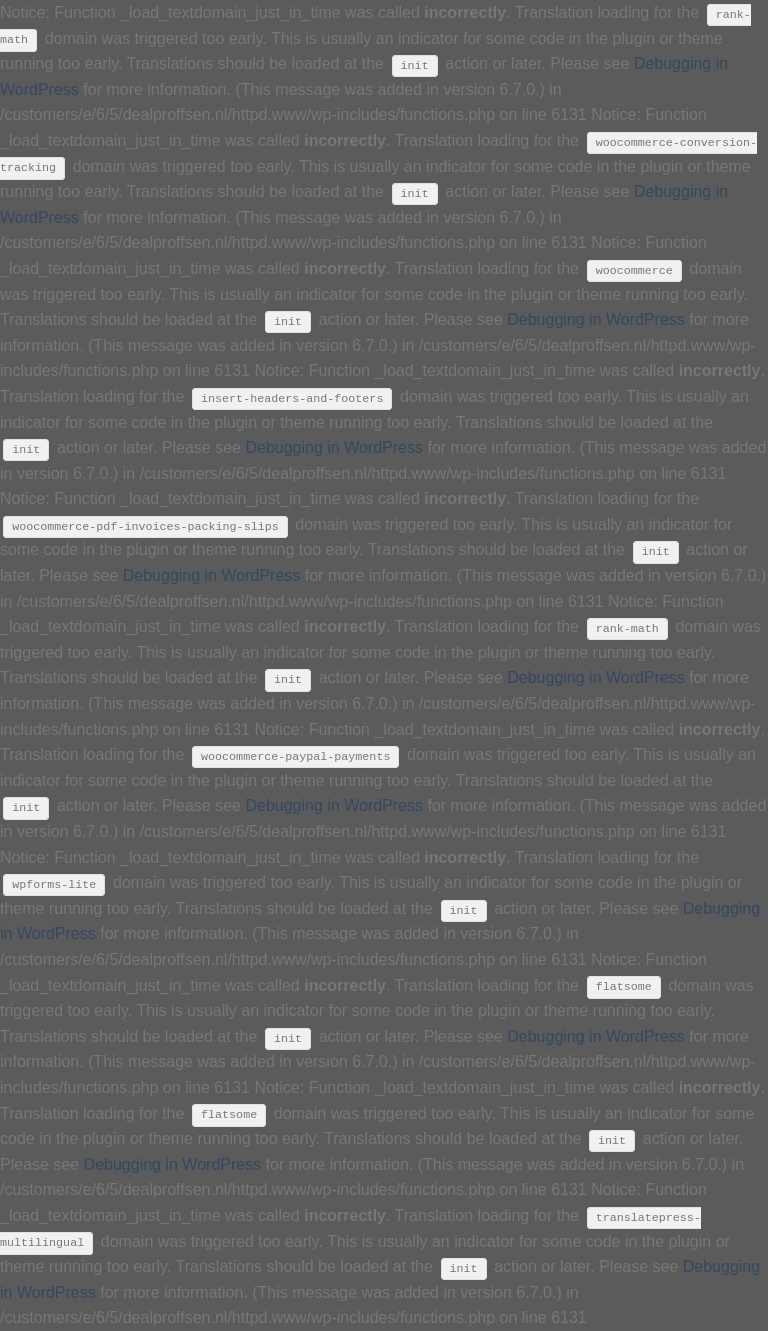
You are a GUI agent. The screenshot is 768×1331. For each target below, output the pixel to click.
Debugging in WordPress (596, 319)
